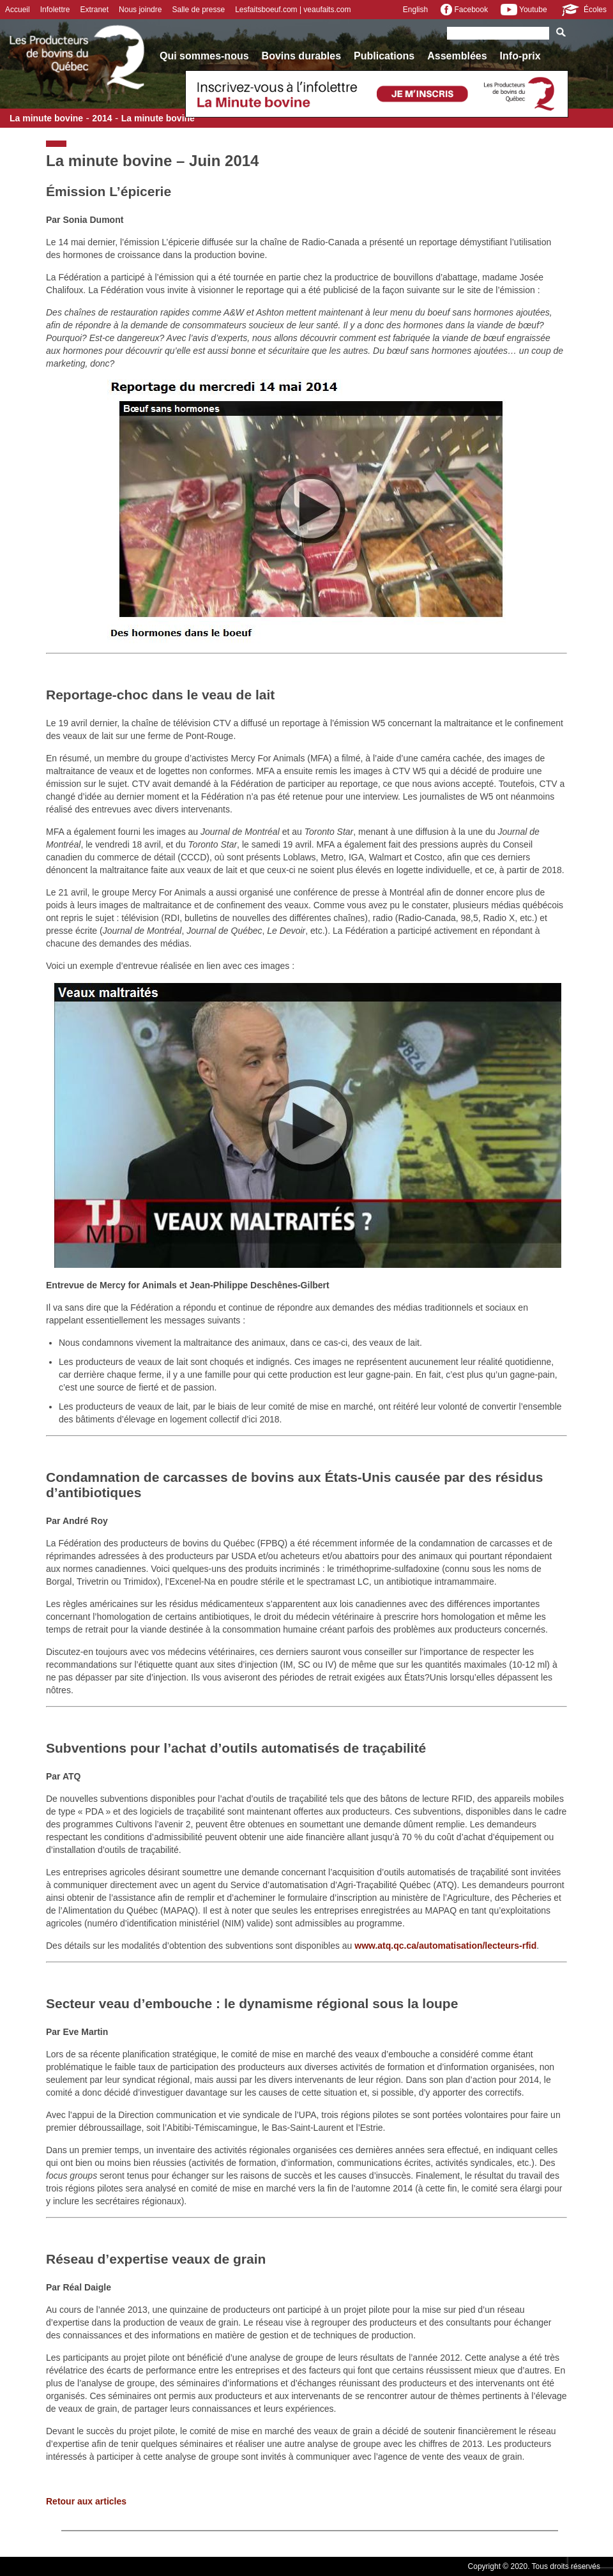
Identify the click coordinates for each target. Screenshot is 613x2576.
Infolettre (55, 9)
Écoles (583, 9)
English (415, 9)
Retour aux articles (86, 2501)
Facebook (464, 9)
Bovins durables (301, 55)
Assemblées (457, 55)
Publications (384, 55)
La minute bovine (46, 118)
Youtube (524, 9)
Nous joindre (140, 9)
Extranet (94, 9)
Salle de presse (198, 9)
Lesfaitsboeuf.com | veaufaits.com (293, 9)
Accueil (17, 9)
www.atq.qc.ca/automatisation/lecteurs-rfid (445, 1945)
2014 (102, 118)
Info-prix (520, 55)
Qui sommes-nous (204, 55)
